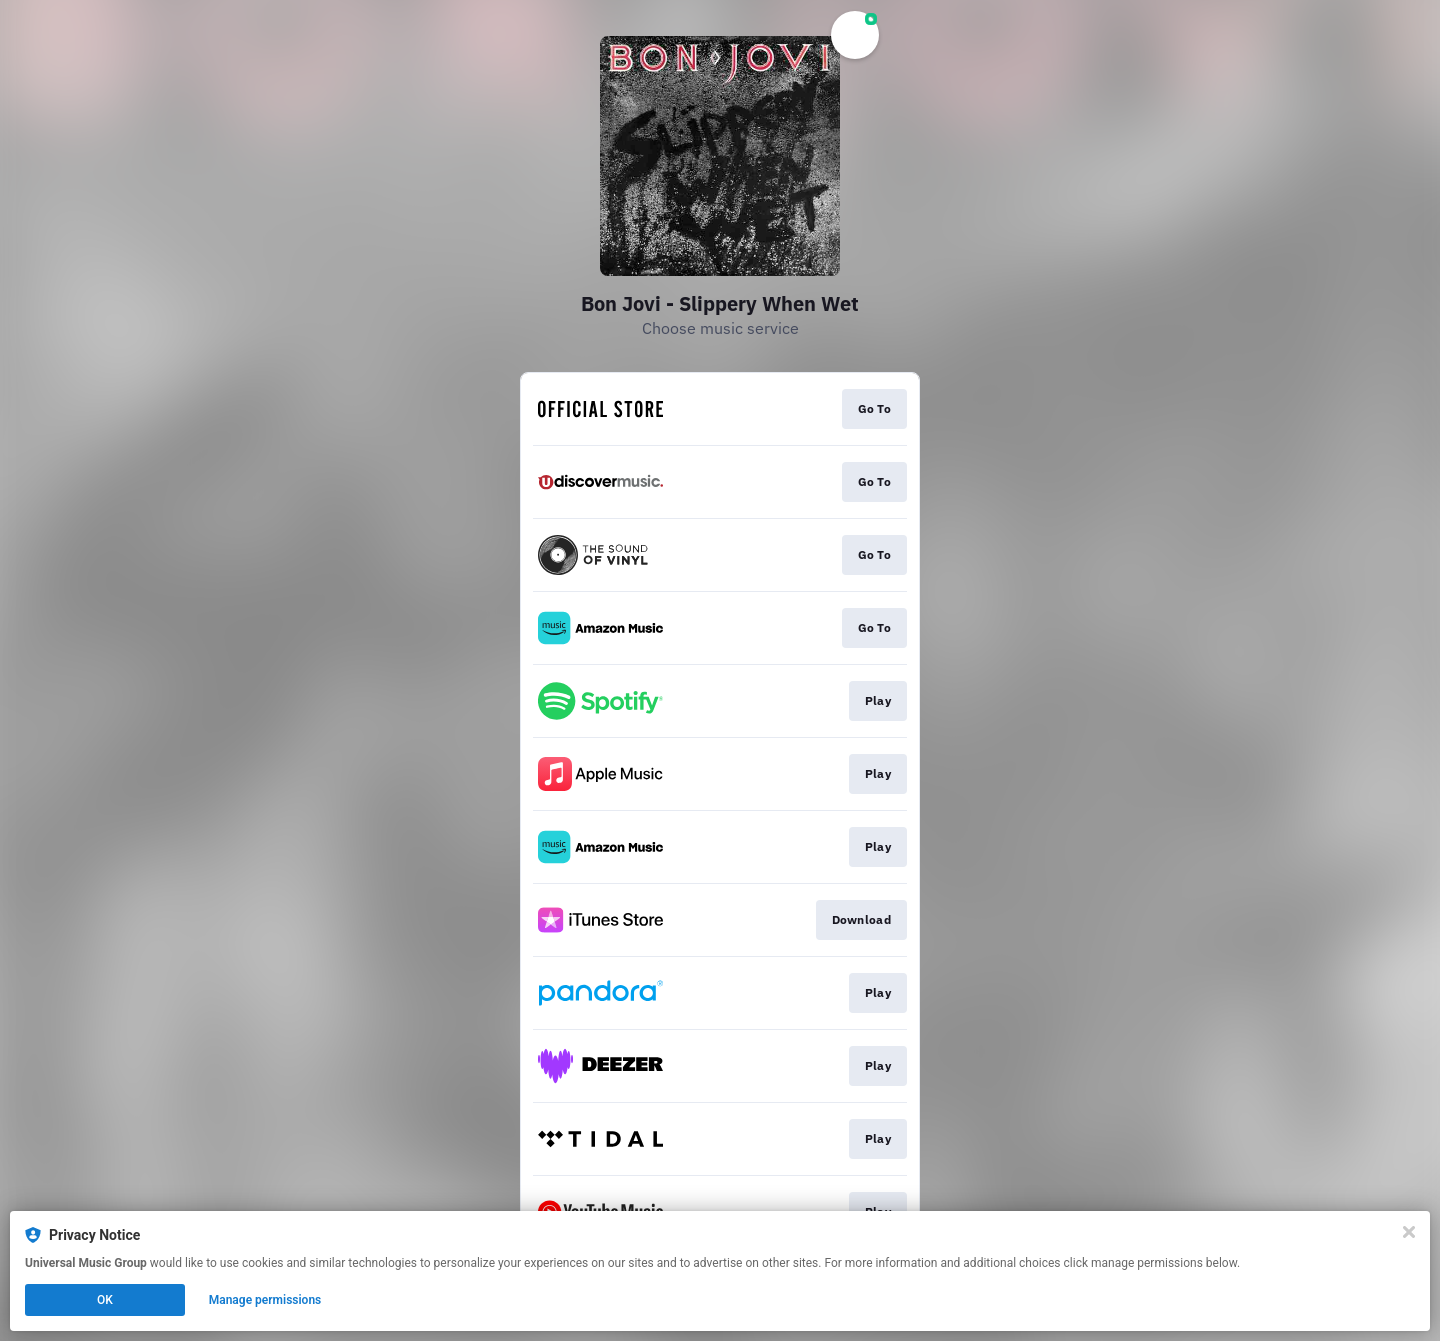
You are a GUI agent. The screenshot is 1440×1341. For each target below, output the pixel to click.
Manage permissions (265, 1300)
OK (105, 1300)
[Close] (1409, 1232)
